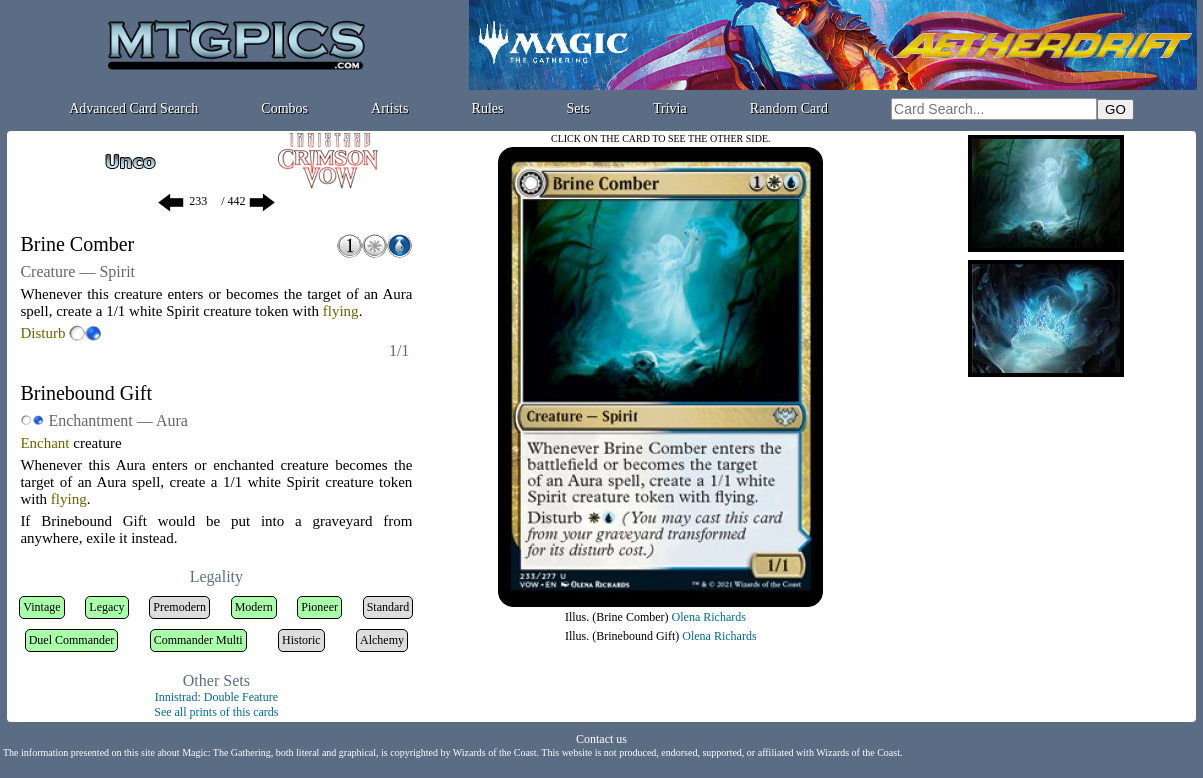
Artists (389, 108)
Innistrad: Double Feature (216, 697)
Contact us (601, 739)
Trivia (670, 108)
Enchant (44, 443)
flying (341, 311)
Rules (488, 108)
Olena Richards (709, 617)
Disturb (42, 333)
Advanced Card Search (133, 108)
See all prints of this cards (216, 712)
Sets (578, 108)
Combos (284, 108)
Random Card (789, 108)
